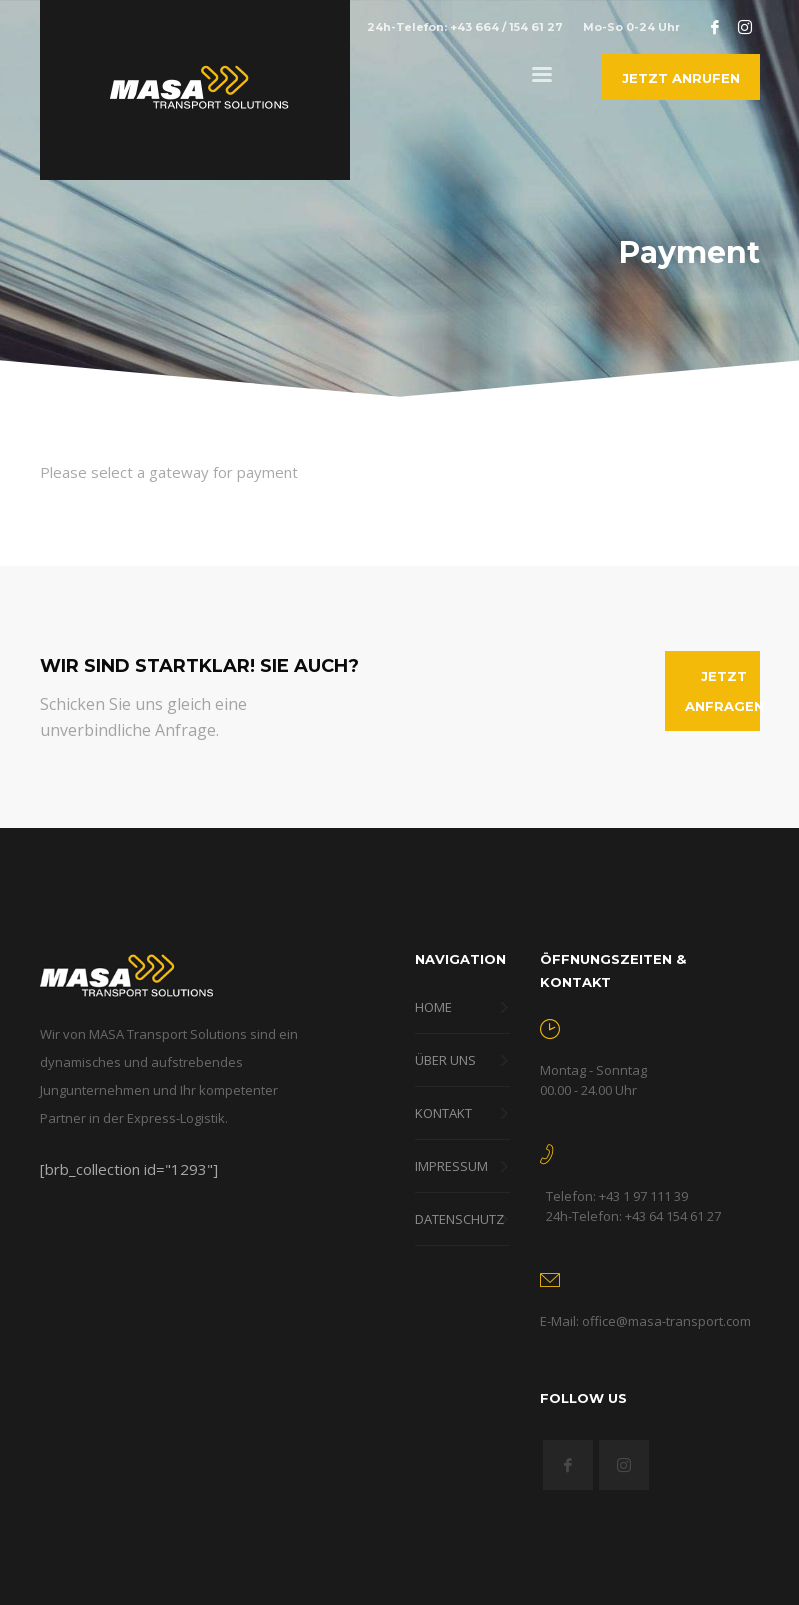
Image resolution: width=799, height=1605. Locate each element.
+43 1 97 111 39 (643, 1196)
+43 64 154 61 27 (673, 1216)
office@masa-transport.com (666, 1321)
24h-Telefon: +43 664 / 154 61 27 (465, 27)
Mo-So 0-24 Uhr (631, 27)
